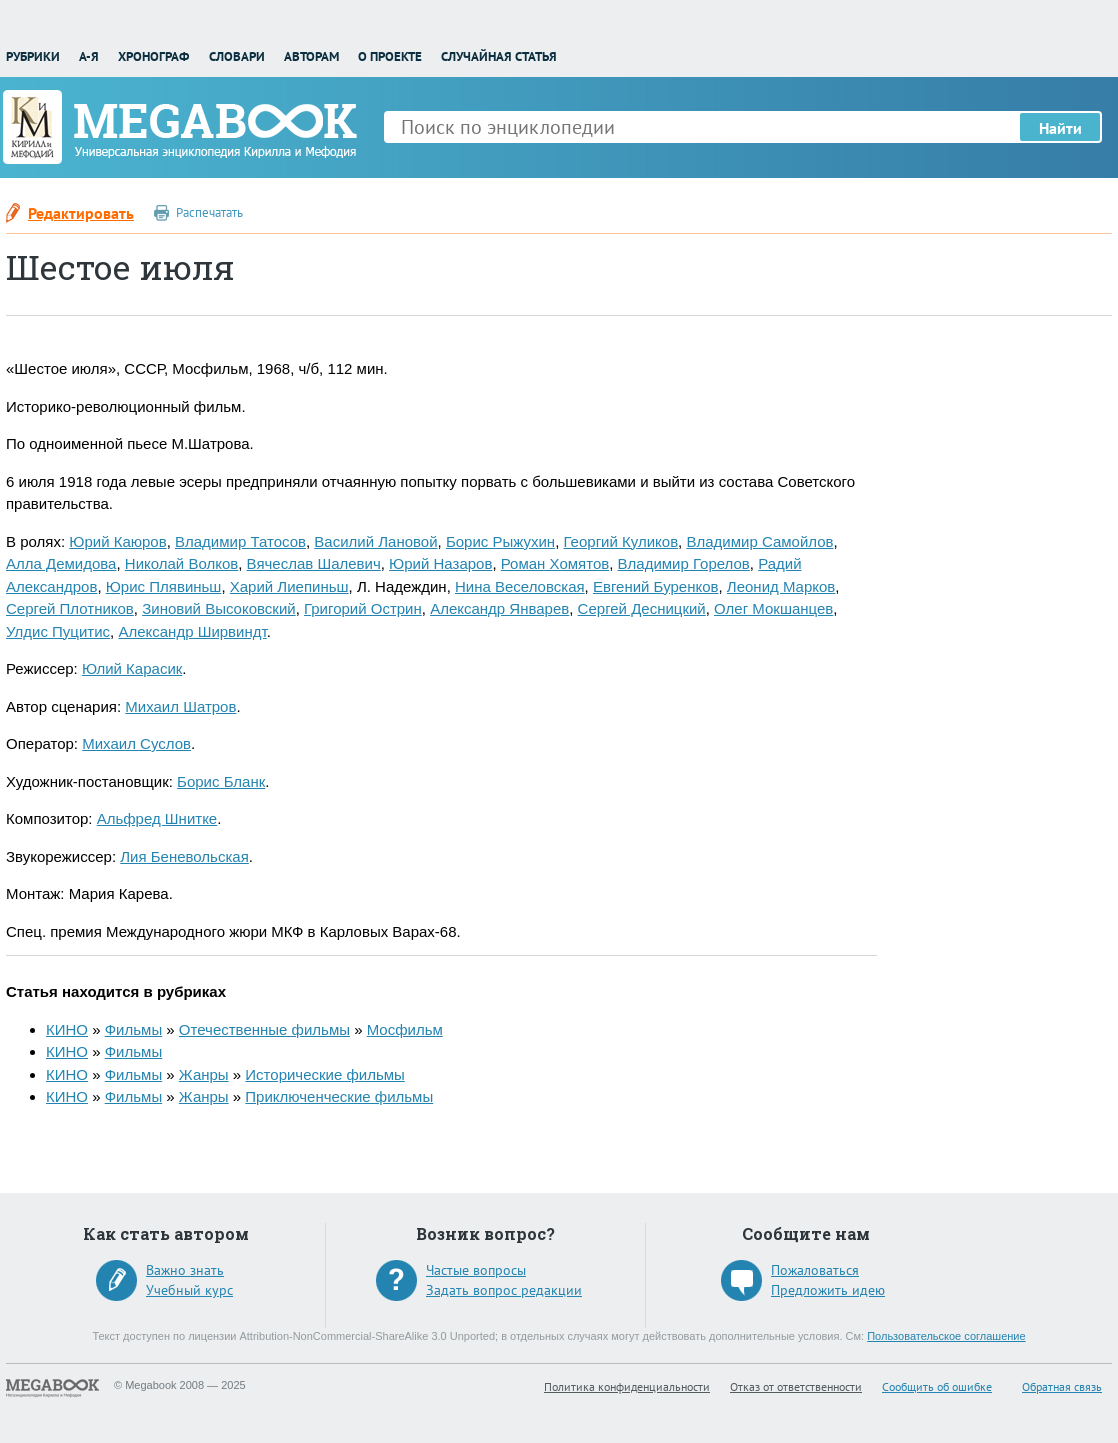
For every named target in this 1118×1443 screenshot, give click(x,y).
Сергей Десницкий (642, 608)
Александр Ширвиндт (192, 631)
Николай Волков (181, 563)
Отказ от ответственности (796, 1386)
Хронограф (153, 56)
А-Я (89, 56)
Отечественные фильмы (264, 1029)
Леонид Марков (781, 586)
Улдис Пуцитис (58, 631)
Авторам (311, 56)
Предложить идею (828, 1290)
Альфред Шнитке (157, 818)
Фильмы (133, 1029)
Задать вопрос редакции (504, 1290)
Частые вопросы (476, 1270)
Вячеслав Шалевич (314, 563)
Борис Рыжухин (500, 541)
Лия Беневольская (184, 856)
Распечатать (209, 212)
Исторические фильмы (325, 1074)
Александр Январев (499, 608)
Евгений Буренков (656, 586)
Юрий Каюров (117, 541)
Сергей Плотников (70, 608)
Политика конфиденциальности (627, 1386)
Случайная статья (499, 56)
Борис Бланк (221, 781)
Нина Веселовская (520, 586)
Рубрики (33, 56)
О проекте (390, 56)
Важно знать (185, 1270)
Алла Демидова (61, 563)
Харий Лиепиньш (289, 586)
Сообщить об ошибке (937, 1386)
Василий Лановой (375, 541)
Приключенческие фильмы (339, 1096)
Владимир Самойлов (759, 541)
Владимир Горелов (684, 563)
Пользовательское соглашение (946, 1336)
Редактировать (81, 213)
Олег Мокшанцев (773, 608)
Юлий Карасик (132, 668)
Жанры (204, 1074)
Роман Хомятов (555, 563)
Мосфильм (405, 1029)
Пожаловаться (815, 1270)
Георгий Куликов (620, 541)
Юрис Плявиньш (164, 586)
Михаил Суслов (136, 743)
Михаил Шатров (180, 706)
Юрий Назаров (440, 563)
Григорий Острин (363, 608)
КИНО (67, 1029)
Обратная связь (1062, 1386)
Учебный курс (189, 1290)
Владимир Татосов (240, 541)
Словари (237, 56)
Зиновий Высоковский (218, 608)
